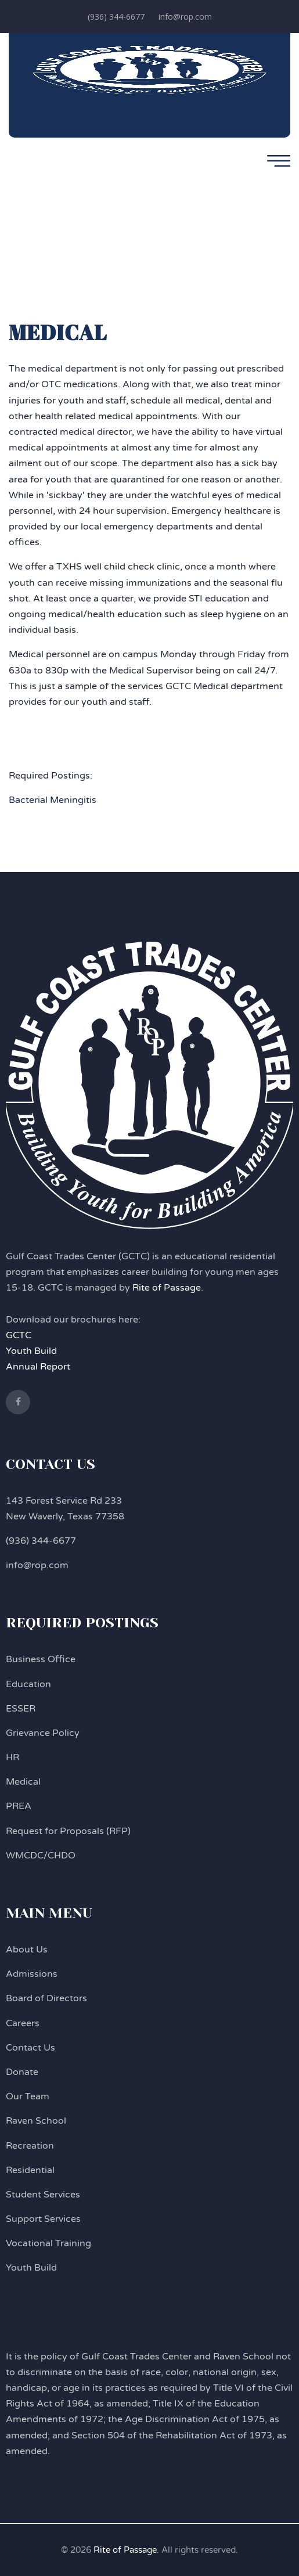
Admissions (31, 1974)
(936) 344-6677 (116, 16)
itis (90, 800)
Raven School (36, 2121)
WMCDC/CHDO (40, 1855)
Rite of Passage (166, 1288)
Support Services (43, 2219)
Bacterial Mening (46, 800)
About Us (27, 1949)
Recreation (30, 2146)
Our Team (27, 2096)
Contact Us (30, 2047)
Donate (22, 2072)
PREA (18, 1806)
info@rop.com (185, 16)
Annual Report (38, 1366)
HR (12, 1757)
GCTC (18, 1335)
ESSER (20, 1708)
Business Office (40, 1659)
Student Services (43, 2194)
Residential (30, 2170)
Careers (22, 2023)
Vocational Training (48, 2243)
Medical (23, 1782)
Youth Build (31, 1351)
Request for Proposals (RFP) (68, 1831)
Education (28, 1684)
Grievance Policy (43, 1733)
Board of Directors (46, 1998)
